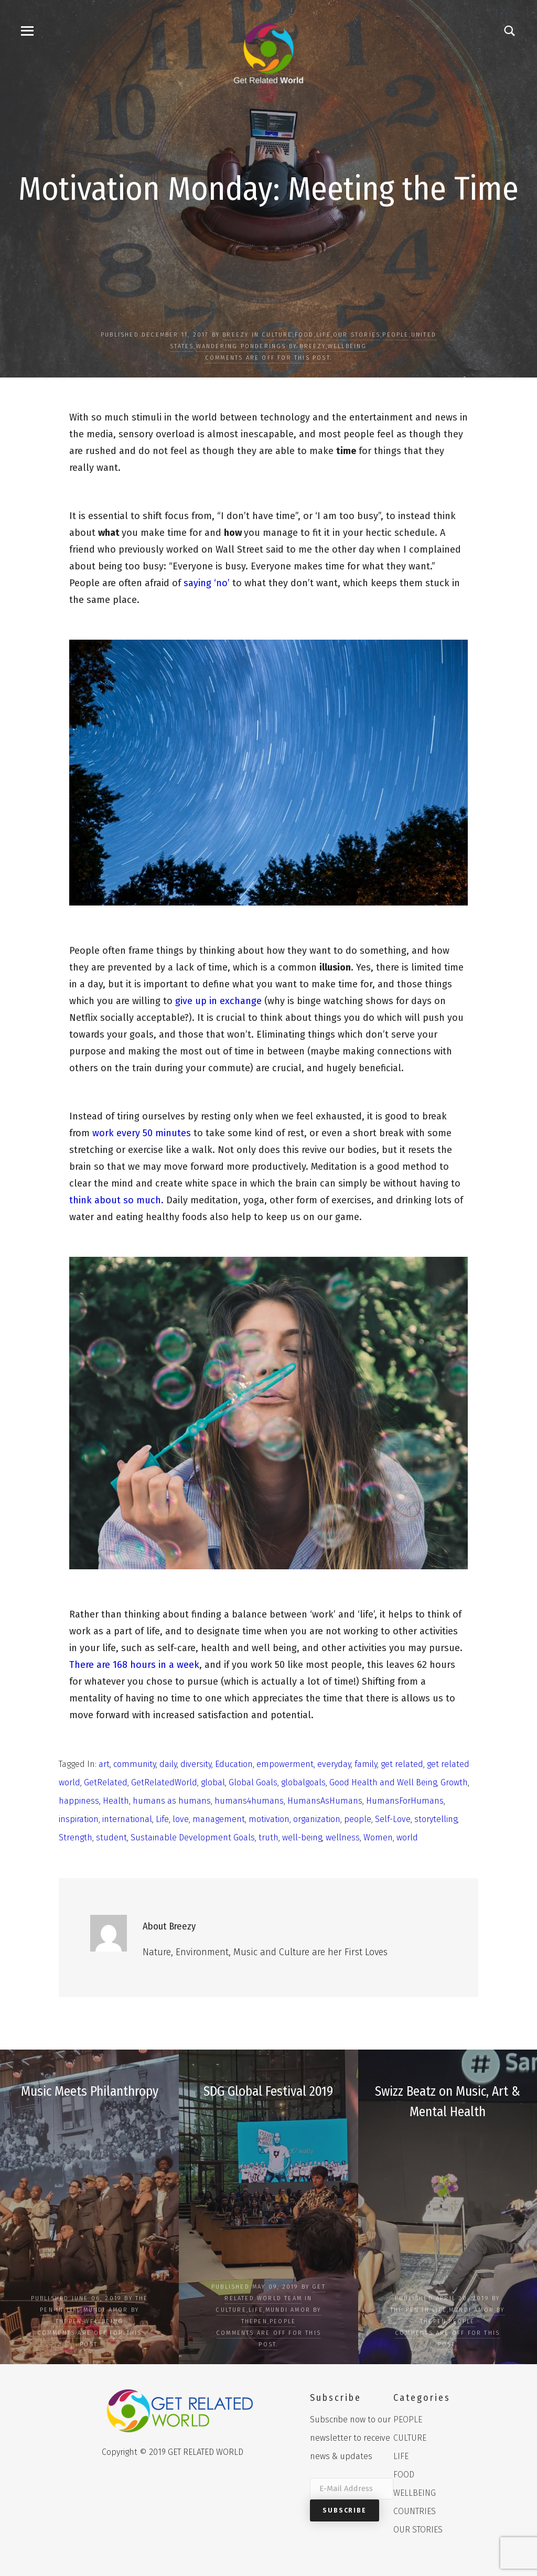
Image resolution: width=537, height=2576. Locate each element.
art (104, 1764)
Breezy (235, 334)
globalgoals (303, 1782)
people (357, 1819)
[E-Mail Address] (351, 2488)
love (181, 1819)
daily (168, 1764)
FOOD (304, 334)
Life (162, 1819)
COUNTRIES (414, 2511)
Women (378, 1837)
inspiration (79, 1819)
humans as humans (172, 1801)
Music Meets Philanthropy (89, 2090)
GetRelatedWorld (164, 1782)
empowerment (285, 1764)
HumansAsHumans (324, 1801)
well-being (302, 1837)
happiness (79, 1801)
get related (402, 1764)
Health (116, 1801)
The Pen (404, 2309)
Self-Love (393, 1819)
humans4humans (249, 1801)
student (111, 1837)
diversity (195, 1764)
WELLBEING (347, 346)
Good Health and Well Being (383, 1782)
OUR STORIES (356, 334)
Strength (75, 1837)
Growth (454, 1782)
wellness (343, 1837)
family (366, 1764)
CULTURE (277, 334)
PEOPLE (395, 334)
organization (316, 1819)
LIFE (323, 334)
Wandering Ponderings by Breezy (261, 346)
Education (234, 1764)
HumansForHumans (405, 1801)
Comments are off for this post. (268, 357)
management (218, 1819)
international (127, 1819)
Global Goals (253, 1782)
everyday (334, 1764)
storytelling (435, 1819)
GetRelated (105, 1782)
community (134, 1764)
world (407, 1837)
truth (268, 1837)
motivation (269, 1819)
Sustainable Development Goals (193, 1837)
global (213, 1782)
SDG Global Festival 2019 (268, 2090)
